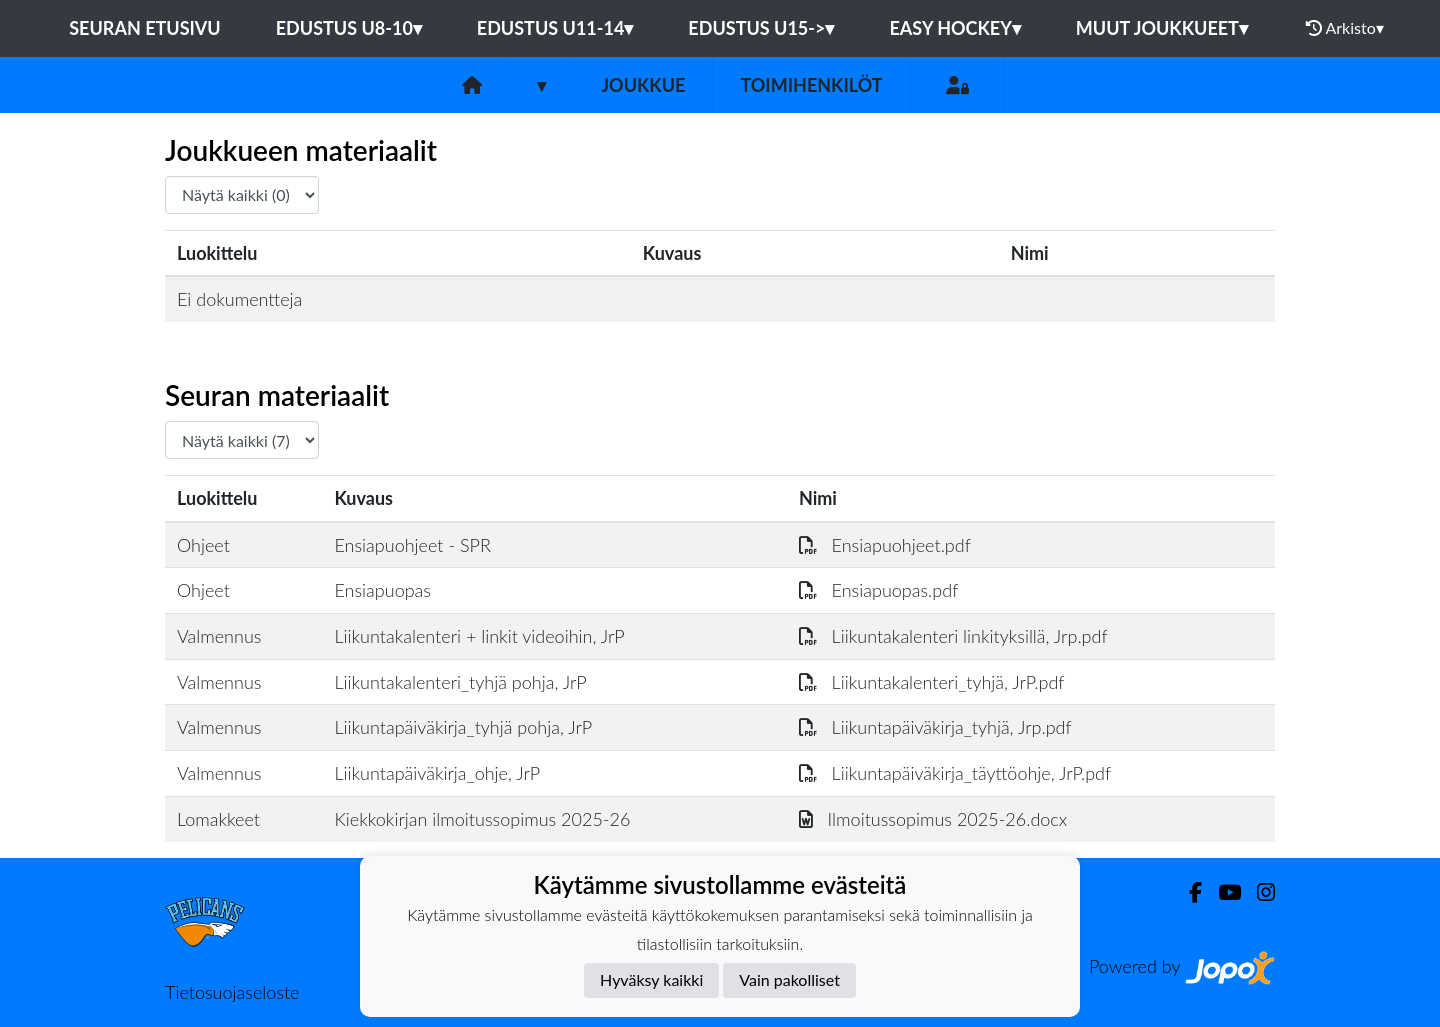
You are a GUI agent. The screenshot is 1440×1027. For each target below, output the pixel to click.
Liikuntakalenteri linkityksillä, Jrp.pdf (953, 636)
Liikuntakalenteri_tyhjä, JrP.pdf (932, 682)
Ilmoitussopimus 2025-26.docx (933, 819)
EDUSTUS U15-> (761, 28)
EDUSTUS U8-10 (349, 28)
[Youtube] (1221, 892)
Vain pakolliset (789, 979)
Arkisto (1345, 28)
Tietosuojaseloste (232, 992)
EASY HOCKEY (954, 28)
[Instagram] (1258, 892)
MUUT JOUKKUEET (1162, 28)
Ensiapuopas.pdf (878, 590)
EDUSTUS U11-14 (555, 28)
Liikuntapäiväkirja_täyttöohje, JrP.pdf (955, 773)
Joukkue (643, 85)
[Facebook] (1187, 892)
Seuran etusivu (145, 28)
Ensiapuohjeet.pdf (885, 545)
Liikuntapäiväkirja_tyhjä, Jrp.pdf (935, 727)
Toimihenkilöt (811, 85)
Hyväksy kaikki (651, 979)
